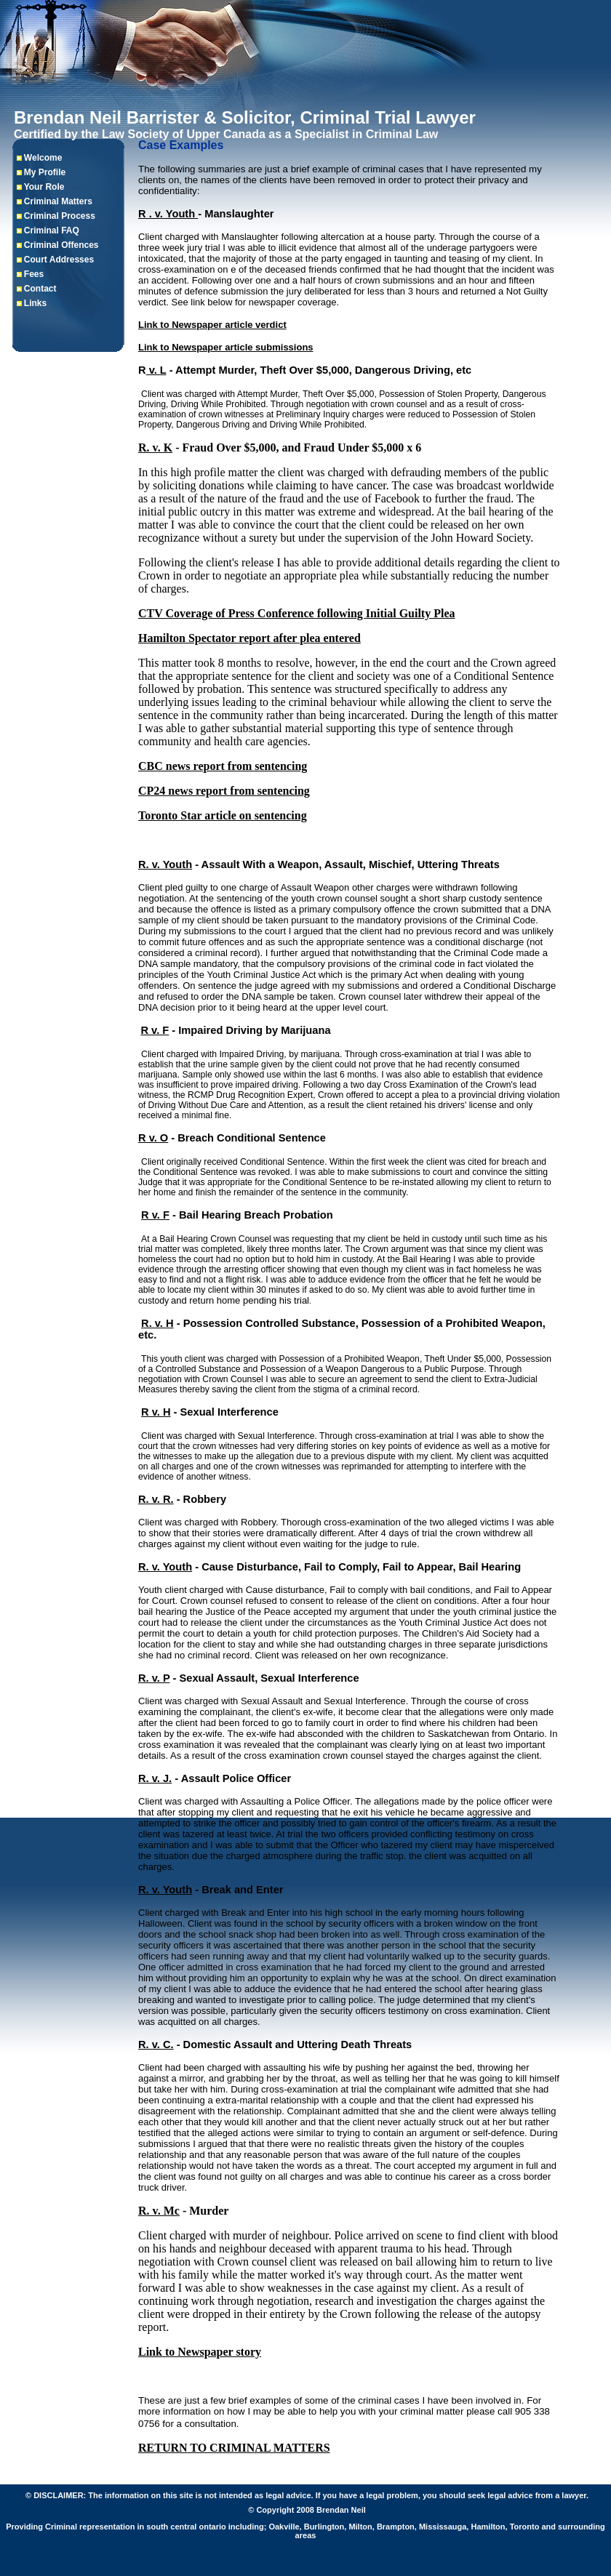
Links (35, 303)
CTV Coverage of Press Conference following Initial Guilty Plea (296, 613)
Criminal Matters (58, 201)
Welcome (43, 158)
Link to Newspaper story (199, 2352)
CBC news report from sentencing (222, 766)
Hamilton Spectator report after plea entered (249, 638)
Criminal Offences (61, 245)
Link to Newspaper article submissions (226, 347)
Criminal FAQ (51, 230)
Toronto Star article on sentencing (222, 815)
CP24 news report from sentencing (224, 791)
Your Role (44, 187)
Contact (40, 289)
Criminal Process (59, 216)
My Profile (44, 172)
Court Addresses (59, 259)
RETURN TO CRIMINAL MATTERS (234, 2447)
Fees (34, 274)
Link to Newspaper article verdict (212, 324)
